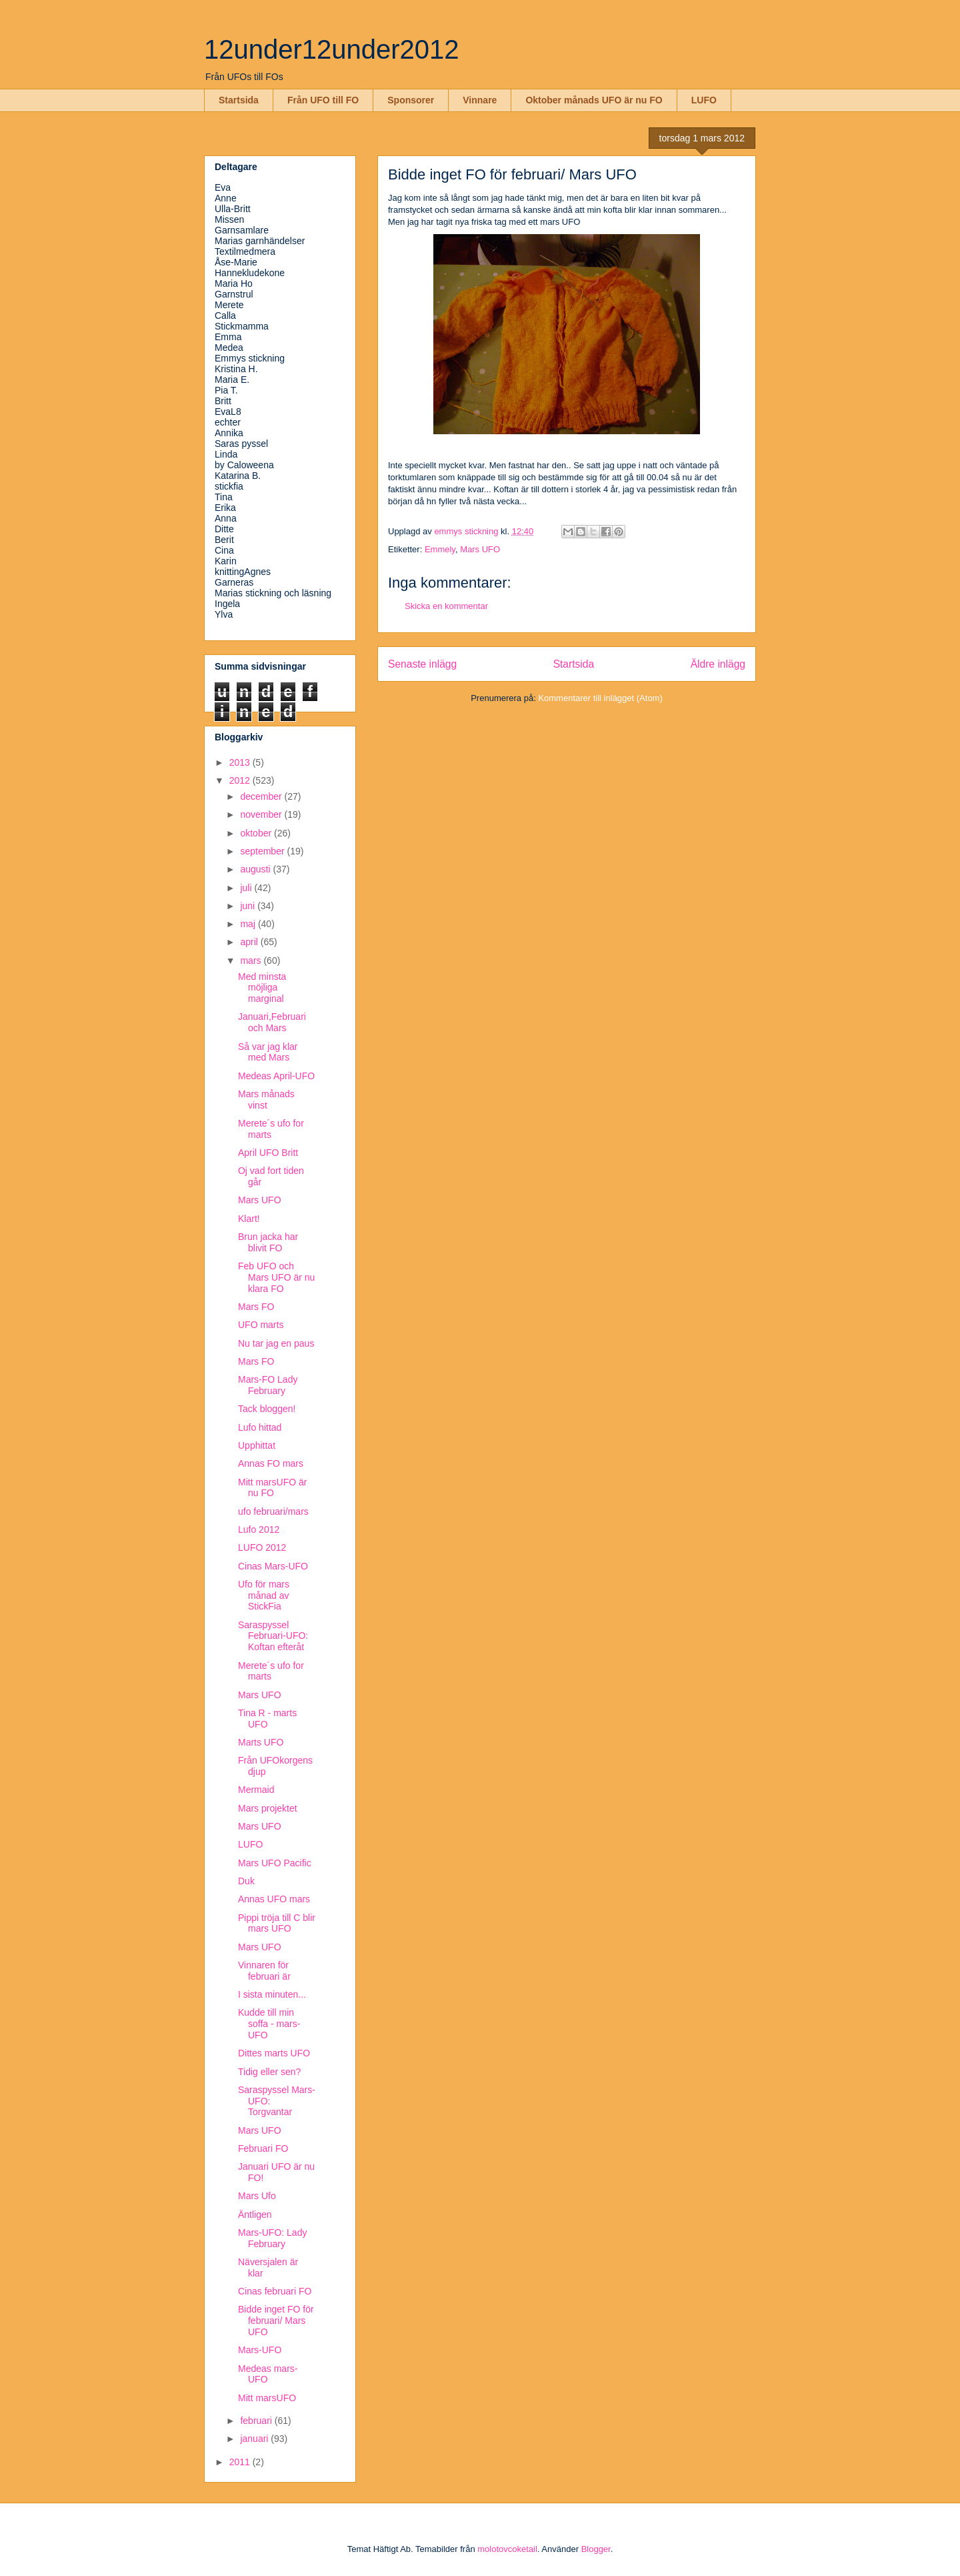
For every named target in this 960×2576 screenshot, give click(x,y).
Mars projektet (267, 1808)
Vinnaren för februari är (264, 1971)
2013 (241, 762)
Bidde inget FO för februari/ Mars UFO (276, 2320)
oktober (257, 833)
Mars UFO (480, 549)
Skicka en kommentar (446, 606)
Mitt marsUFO (267, 2398)
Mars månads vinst (266, 1100)
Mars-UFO (259, 2350)
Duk (246, 1881)
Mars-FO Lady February (267, 1385)
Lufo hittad (259, 1427)
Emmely (440, 549)
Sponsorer (410, 100)
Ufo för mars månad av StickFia (263, 1595)
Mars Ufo (257, 2195)
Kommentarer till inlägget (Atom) (600, 698)
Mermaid (256, 1789)
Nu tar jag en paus (276, 1343)
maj (248, 923)
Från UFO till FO (323, 100)
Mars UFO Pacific (274, 1863)
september (263, 851)
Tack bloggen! (266, 1408)
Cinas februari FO (274, 2291)
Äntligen (255, 2214)
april (250, 941)
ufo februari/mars (273, 1511)
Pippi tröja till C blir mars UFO (276, 1923)
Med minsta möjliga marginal (262, 988)
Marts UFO (260, 1742)
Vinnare (480, 100)
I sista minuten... (272, 1994)
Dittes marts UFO (274, 2053)
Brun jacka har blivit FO (268, 1242)
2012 (241, 780)
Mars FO (256, 1306)
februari (257, 2420)
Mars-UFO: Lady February (272, 2238)
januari (255, 2438)
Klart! (249, 1218)
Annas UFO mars (274, 1899)
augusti (256, 869)
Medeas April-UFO (276, 1076)
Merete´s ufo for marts (271, 1129)
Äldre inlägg (718, 664)
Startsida (239, 100)
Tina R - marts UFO (267, 1719)
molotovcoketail (507, 2549)
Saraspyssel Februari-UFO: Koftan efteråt (273, 1636)
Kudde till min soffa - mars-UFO (269, 2023)
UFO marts (260, 1324)
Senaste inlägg (422, 664)
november (262, 814)
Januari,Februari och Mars (272, 1022)
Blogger (596, 2549)
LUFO (704, 100)
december (262, 796)
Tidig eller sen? (269, 2071)
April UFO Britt (268, 1152)
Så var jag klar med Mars (267, 1052)
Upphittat (256, 1445)
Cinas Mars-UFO (273, 1566)
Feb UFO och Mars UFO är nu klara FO (276, 1277)
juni (248, 905)
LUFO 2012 (262, 1547)
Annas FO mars (270, 1463)
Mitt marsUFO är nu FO (272, 1488)
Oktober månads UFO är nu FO (593, 100)
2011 (241, 2462)
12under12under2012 (331, 49)
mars (251, 960)
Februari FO (263, 2148)
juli (247, 887)
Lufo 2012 (258, 1529)
